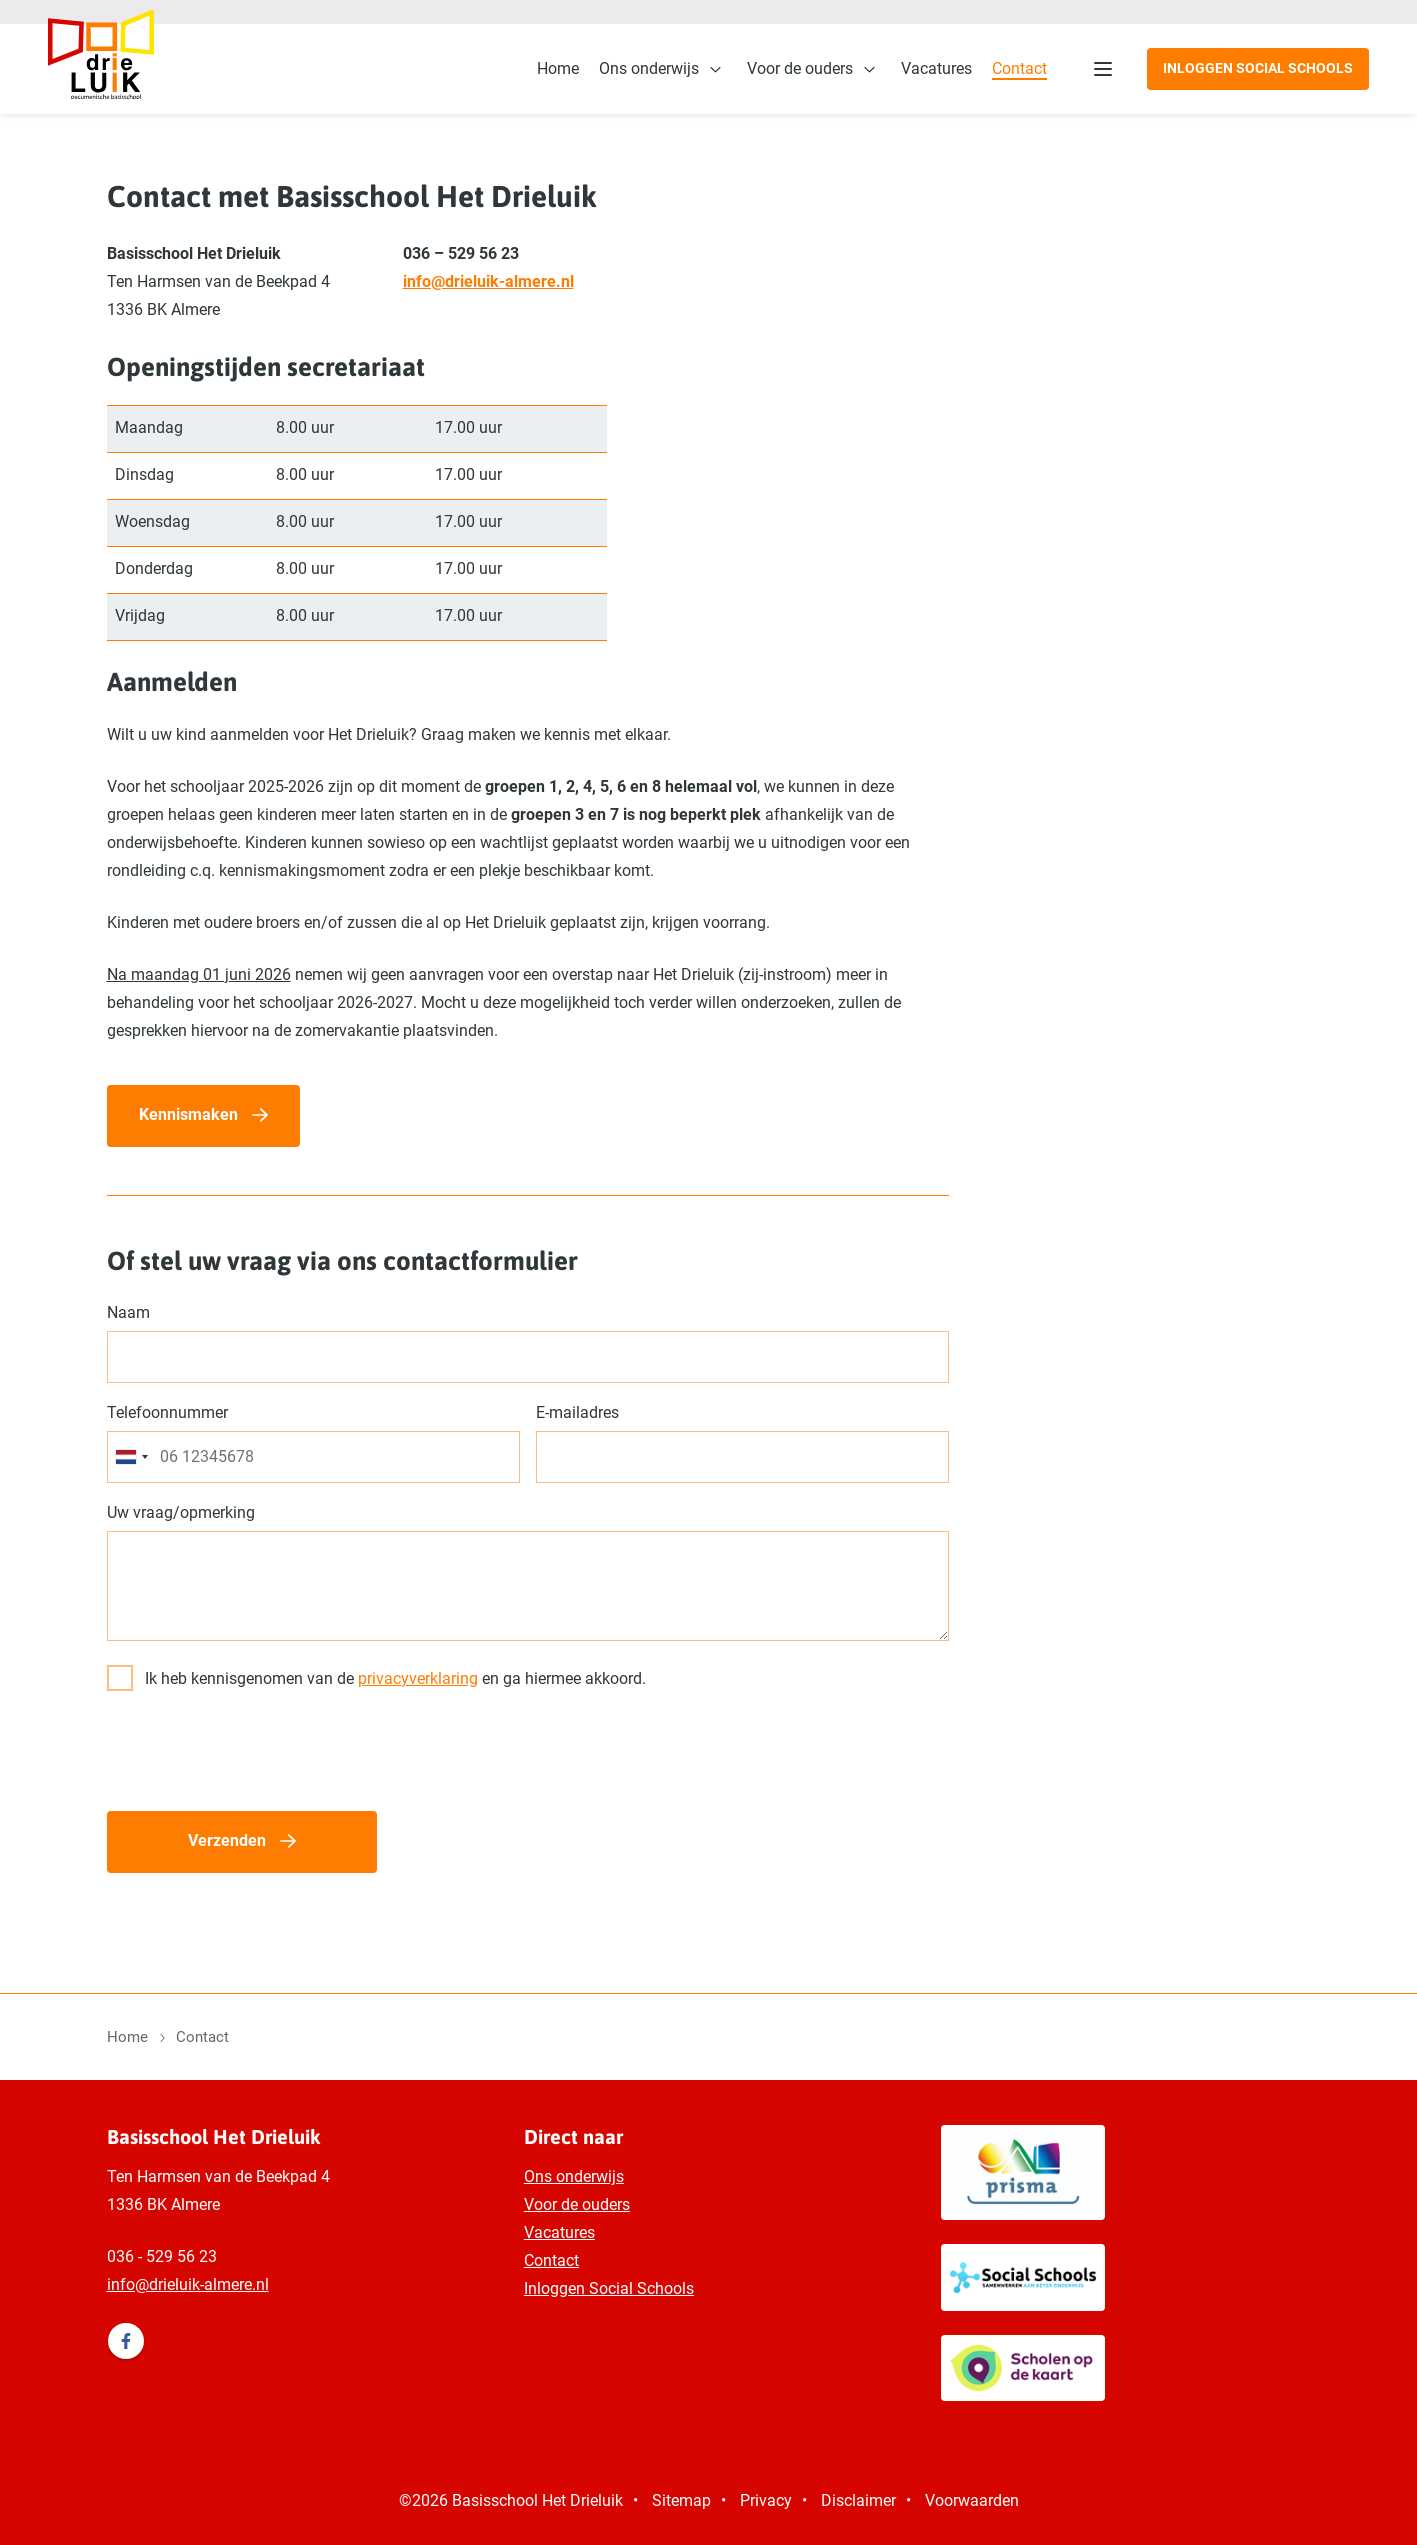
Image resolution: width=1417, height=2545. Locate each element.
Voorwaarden (972, 2500)
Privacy (766, 2500)
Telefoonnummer (167, 1412)
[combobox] (131, 1457)
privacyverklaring (418, 1678)
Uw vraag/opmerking (181, 1512)
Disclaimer (858, 2500)
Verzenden (227, 1840)
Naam (128, 1312)
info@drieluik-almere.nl (488, 281)
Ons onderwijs (649, 68)
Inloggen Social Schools (1258, 68)
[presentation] (259, 1756)
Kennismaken (188, 1114)
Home (558, 68)
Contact (1019, 68)
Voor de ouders (800, 68)
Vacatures (936, 68)
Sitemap (681, 2500)
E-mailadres (577, 1412)
